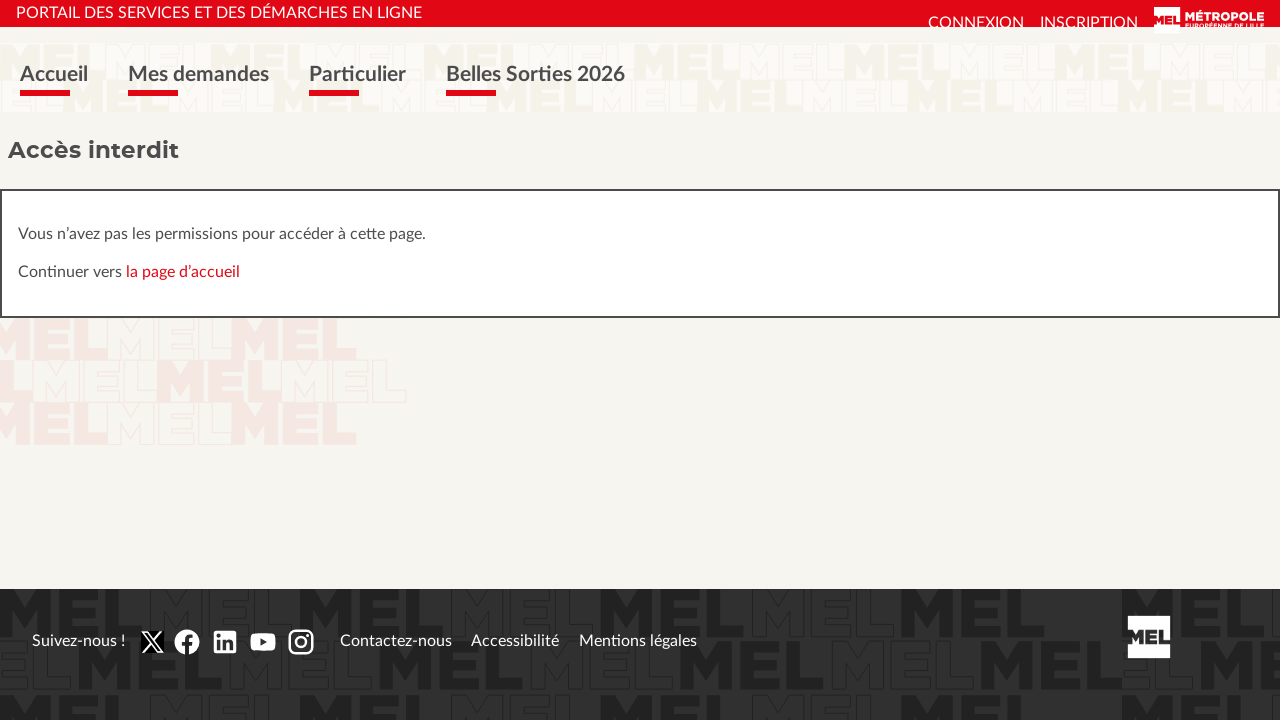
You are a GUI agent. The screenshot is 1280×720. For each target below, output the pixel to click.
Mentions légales (638, 641)
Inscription (1089, 23)
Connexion (976, 23)
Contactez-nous (396, 641)
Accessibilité (515, 641)
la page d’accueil (183, 272)
